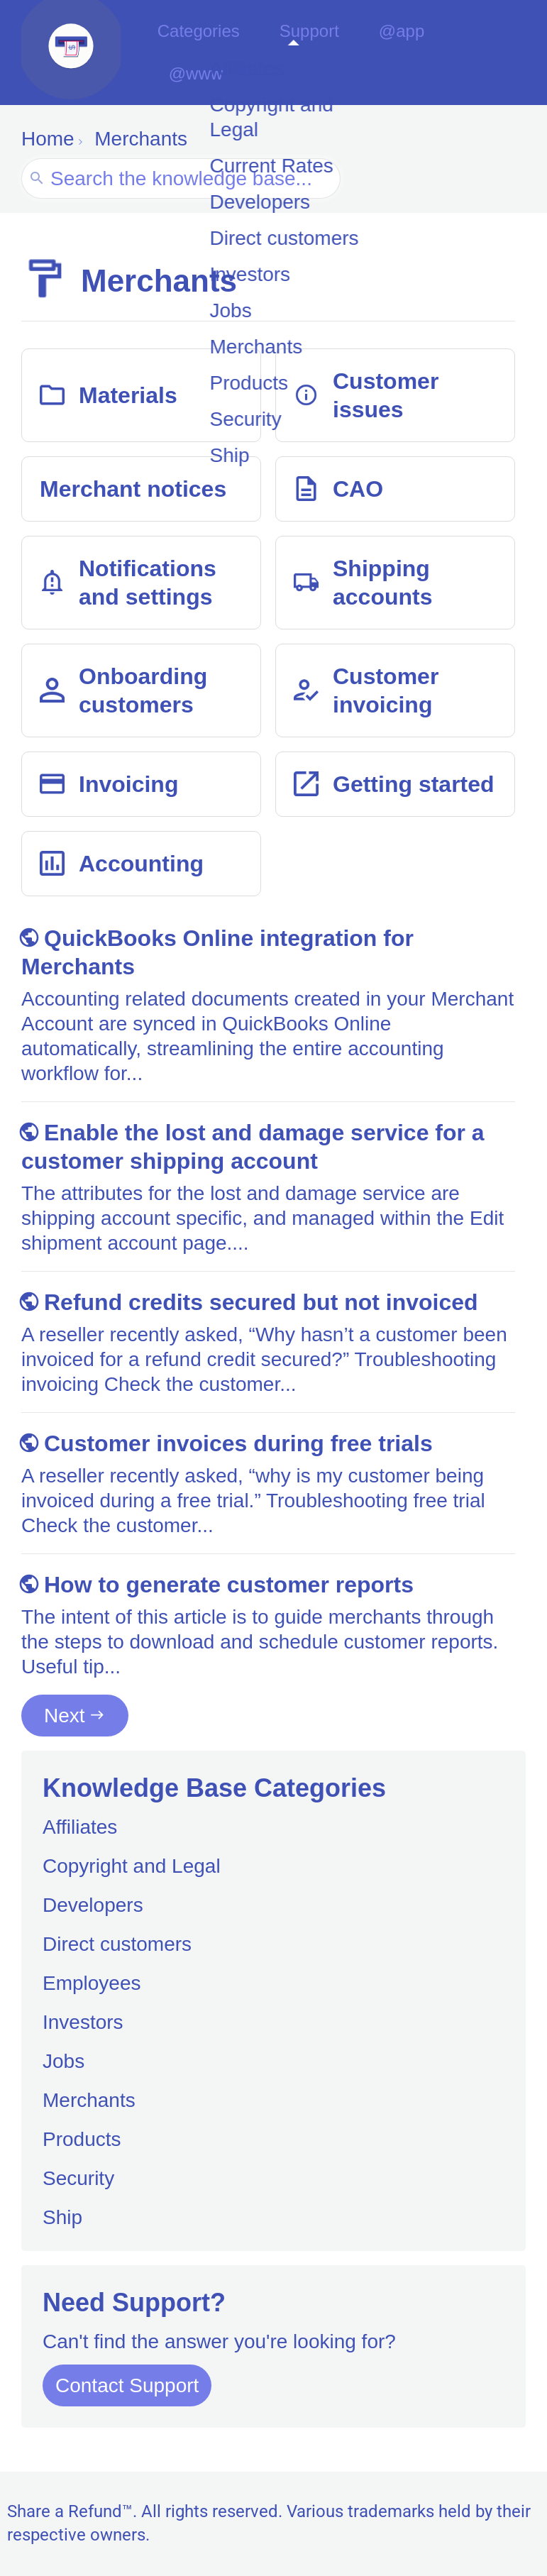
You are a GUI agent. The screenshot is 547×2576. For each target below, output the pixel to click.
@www (488, 54)
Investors (83, 2024)
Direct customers (117, 1945)
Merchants (89, 2102)
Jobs (63, 2063)
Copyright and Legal (132, 1867)
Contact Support (127, 2387)
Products (82, 2141)
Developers (93, 1906)
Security (78, 2180)
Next (64, 1717)
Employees (92, 1985)
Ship (62, 2219)
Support (323, 54)
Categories (217, 54)
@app (407, 54)
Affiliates (80, 1828)
